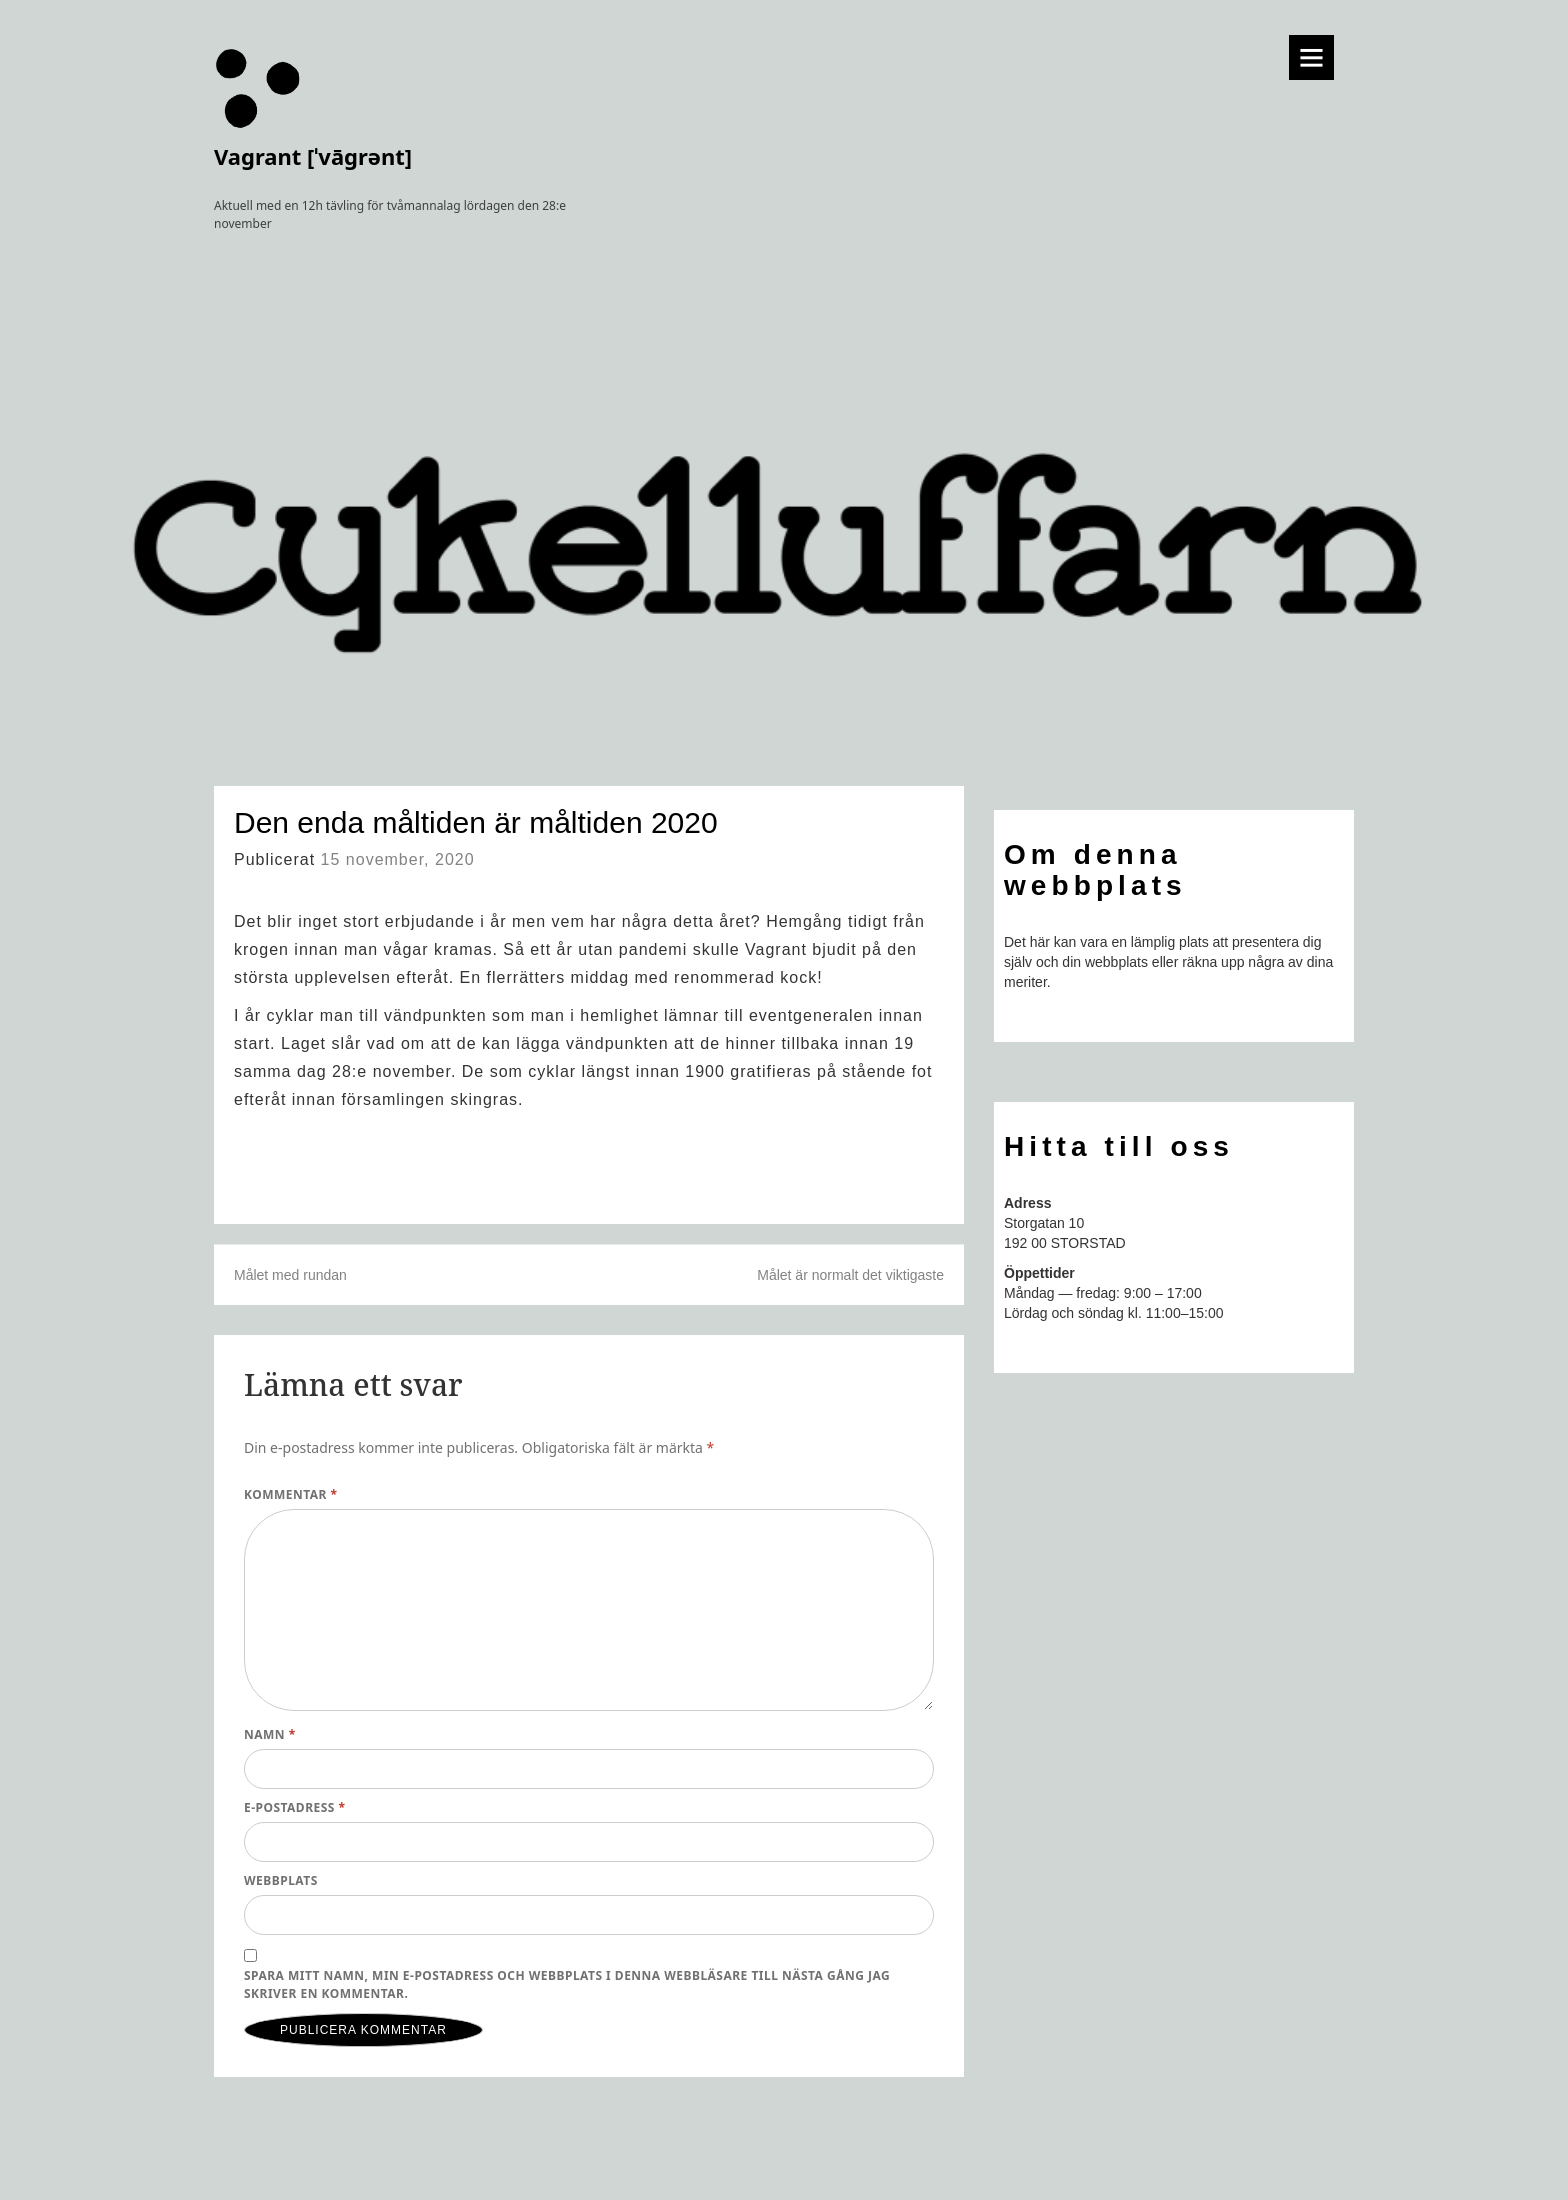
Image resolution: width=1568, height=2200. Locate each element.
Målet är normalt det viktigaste (850, 1275)
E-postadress (294, 1807)
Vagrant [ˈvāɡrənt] (313, 156)
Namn (270, 1734)
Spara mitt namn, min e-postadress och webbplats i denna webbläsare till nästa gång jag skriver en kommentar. (567, 1984)
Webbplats (281, 1880)
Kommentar (291, 1494)
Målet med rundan (290, 1275)
